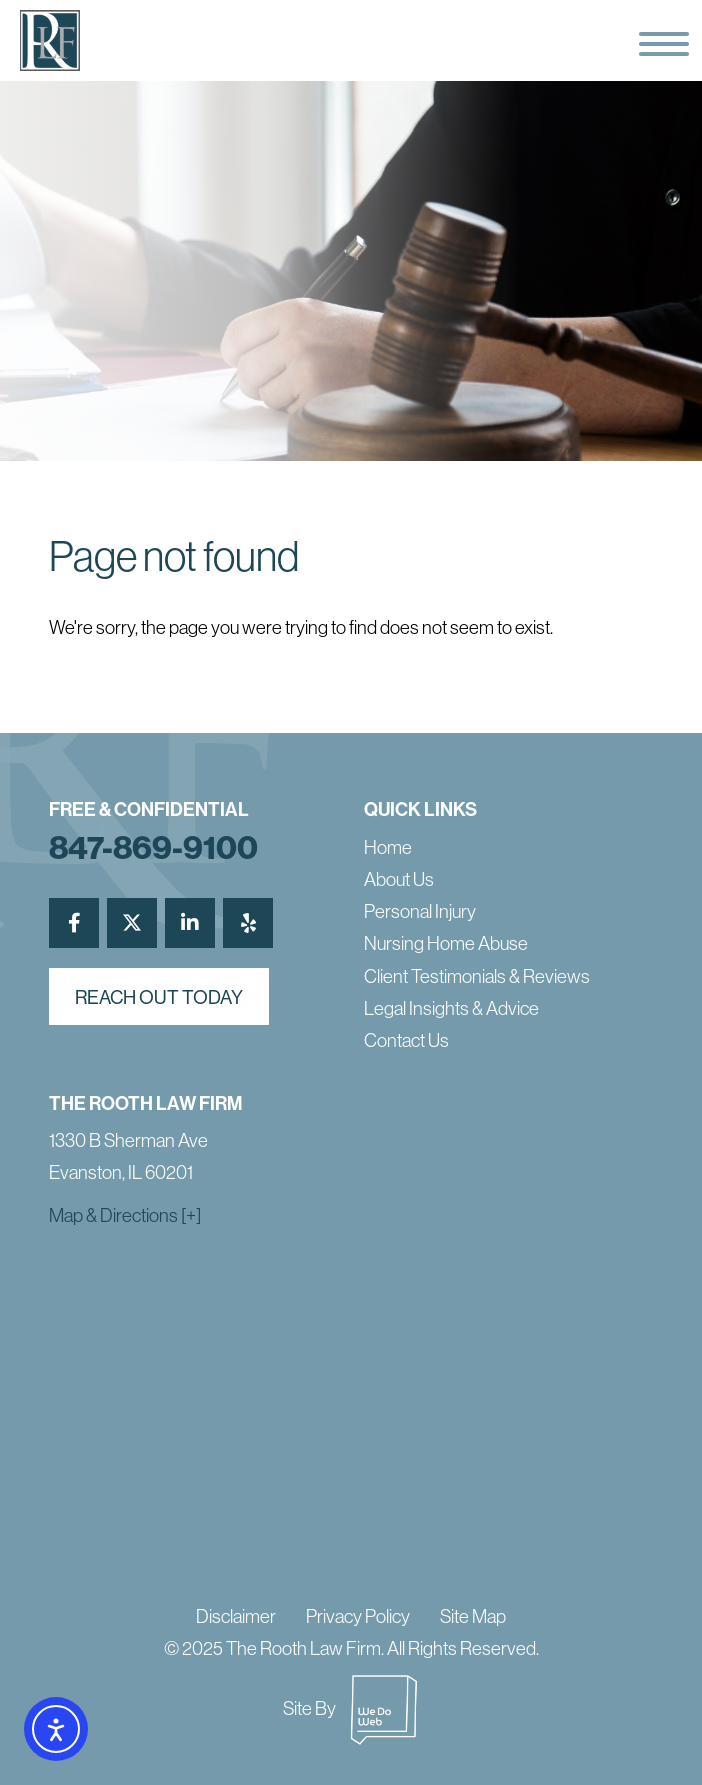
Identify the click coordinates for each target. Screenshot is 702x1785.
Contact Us (406, 1040)
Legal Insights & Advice (451, 1008)
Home (388, 847)
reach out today (159, 997)
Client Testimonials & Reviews (477, 976)
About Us (399, 879)
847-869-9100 (153, 847)
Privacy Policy (358, 1616)
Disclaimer (236, 1616)
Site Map (473, 1616)
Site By (351, 1708)
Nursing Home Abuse (446, 943)
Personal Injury (420, 911)
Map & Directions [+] (125, 1215)
